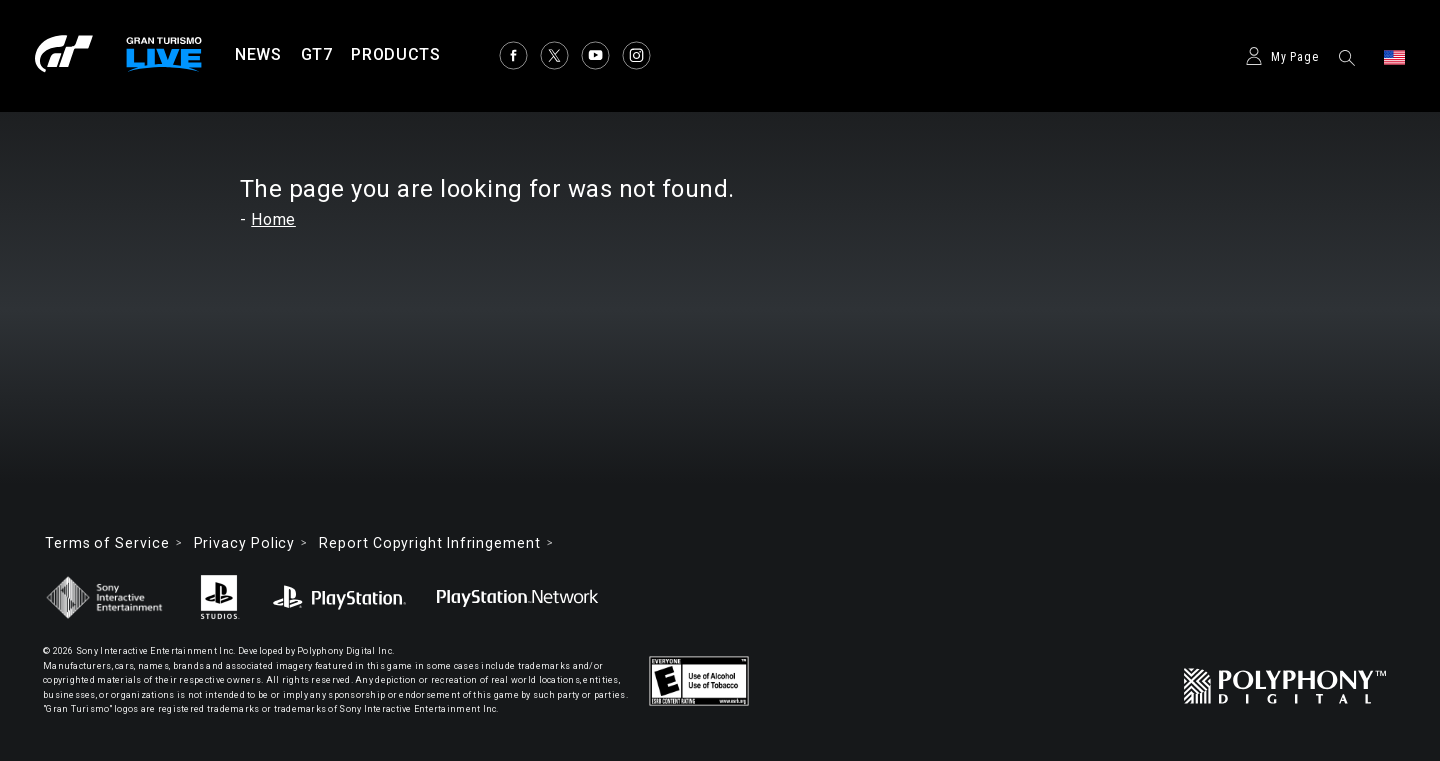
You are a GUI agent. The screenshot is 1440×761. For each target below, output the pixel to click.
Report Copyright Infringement (429, 543)
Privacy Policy (245, 543)
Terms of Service (107, 543)
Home (273, 219)
